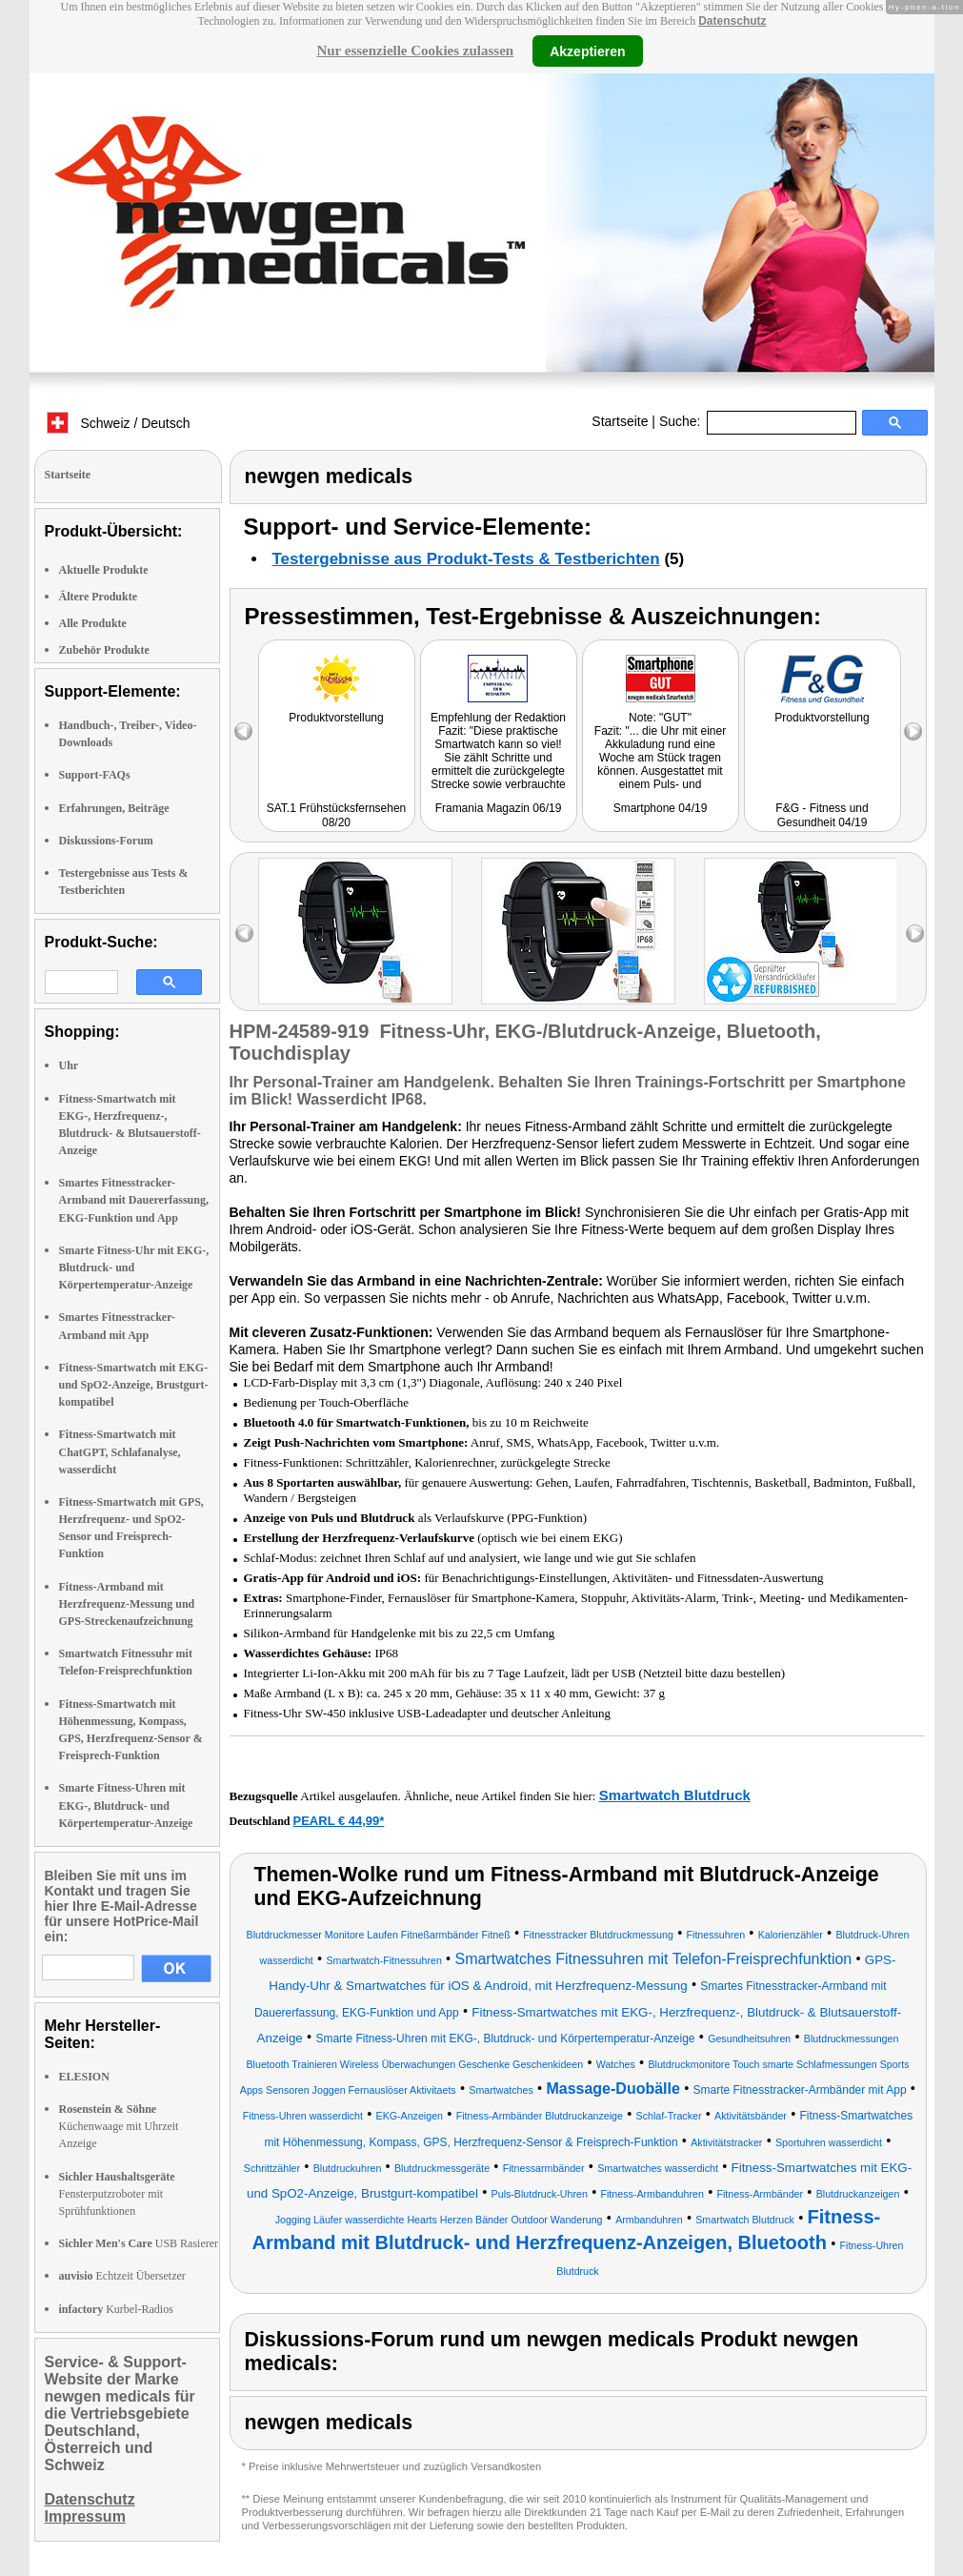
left (244, 933)
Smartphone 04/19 (660, 808)
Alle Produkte (93, 623)
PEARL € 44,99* (339, 1821)
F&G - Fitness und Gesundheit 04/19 (821, 815)
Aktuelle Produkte (104, 570)
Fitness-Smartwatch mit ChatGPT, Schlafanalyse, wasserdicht (120, 1451)
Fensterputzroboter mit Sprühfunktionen (117, 2194)
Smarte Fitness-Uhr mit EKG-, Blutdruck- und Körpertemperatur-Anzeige (134, 1267)
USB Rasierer (139, 2243)
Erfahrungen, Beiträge (114, 808)
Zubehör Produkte (104, 650)
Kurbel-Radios (116, 2309)
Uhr (69, 1065)
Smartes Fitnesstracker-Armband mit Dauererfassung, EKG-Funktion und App (134, 1200)
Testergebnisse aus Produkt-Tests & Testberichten (466, 559)
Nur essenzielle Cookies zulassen (414, 50)
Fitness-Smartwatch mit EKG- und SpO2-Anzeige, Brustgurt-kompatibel (134, 1385)
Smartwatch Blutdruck (675, 1795)
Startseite (620, 421)
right (915, 933)
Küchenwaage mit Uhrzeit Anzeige (119, 2126)
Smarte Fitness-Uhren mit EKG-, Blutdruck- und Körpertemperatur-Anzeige (126, 1805)
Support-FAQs (94, 774)
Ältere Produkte (98, 596)
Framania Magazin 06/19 (498, 808)
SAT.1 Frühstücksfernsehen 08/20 (337, 815)
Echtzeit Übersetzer (122, 2275)
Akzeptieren (587, 50)
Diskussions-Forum (106, 840)
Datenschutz (732, 21)
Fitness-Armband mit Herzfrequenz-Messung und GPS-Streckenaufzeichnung (127, 1604)
